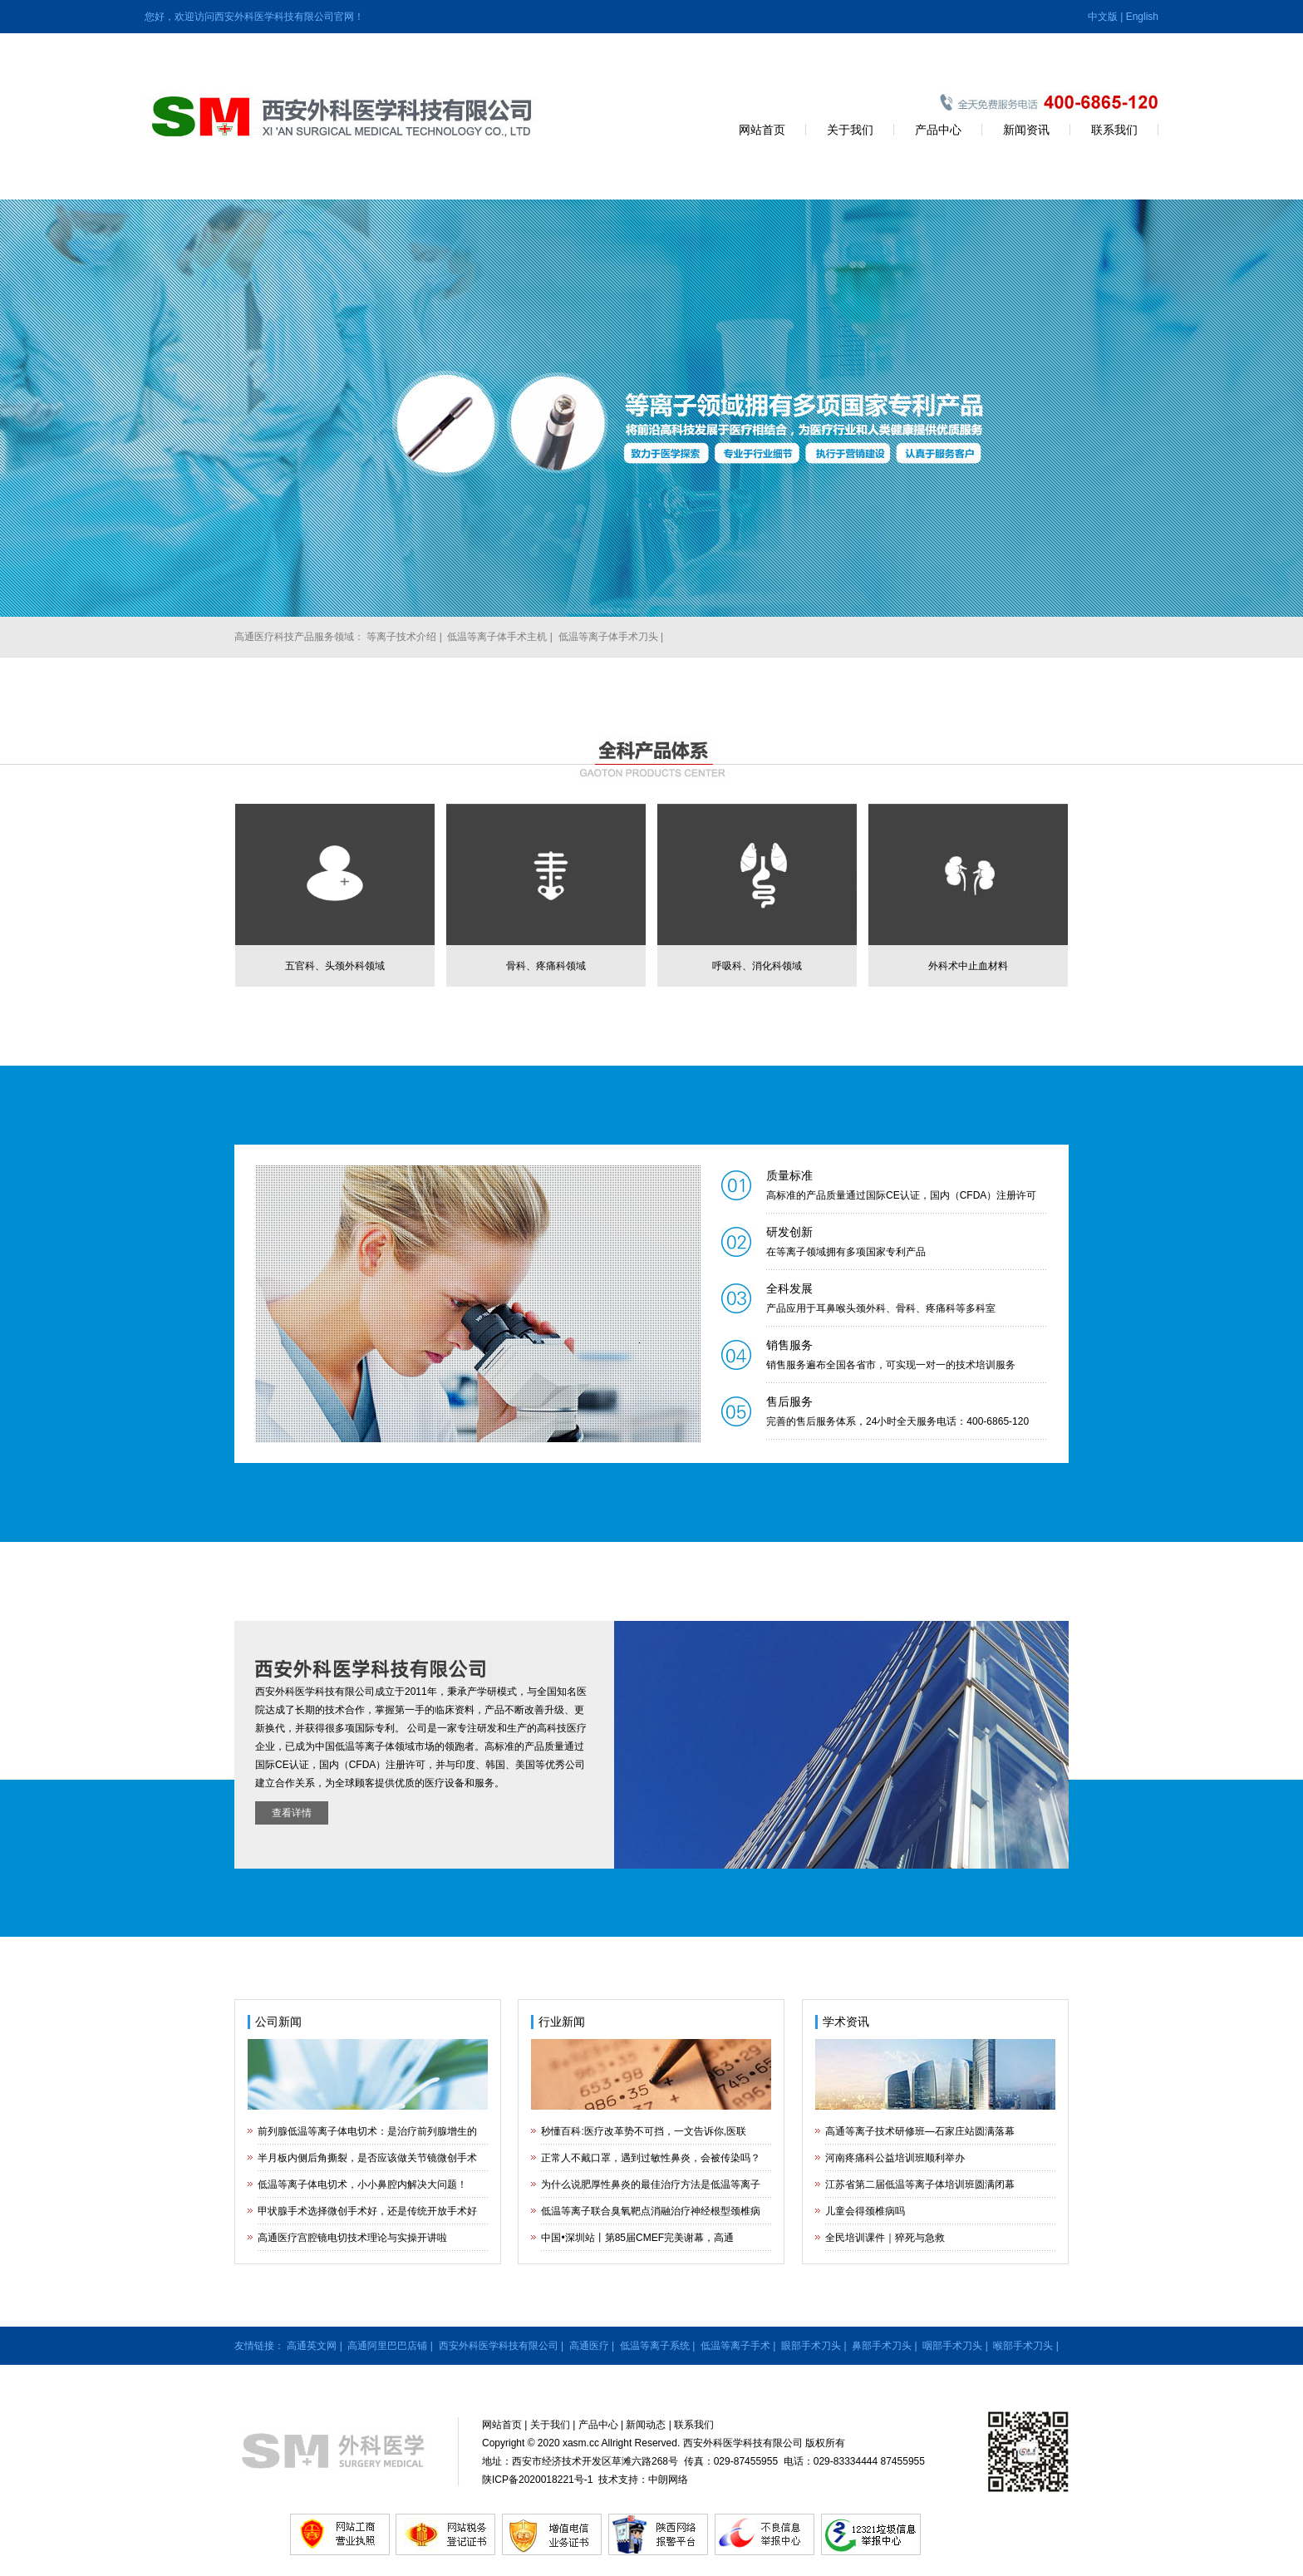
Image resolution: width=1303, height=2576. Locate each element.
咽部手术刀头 (952, 2346)
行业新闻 (561, 2021)
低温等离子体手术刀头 (608, 637)
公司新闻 (278, 2021)
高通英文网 (312, 2346)
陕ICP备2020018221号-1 (537, 2479)
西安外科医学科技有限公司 (498, 2346)
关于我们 (850, 129)
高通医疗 (589, 2346)
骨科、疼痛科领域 (546, 966)
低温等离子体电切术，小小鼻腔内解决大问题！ (362, 2184)
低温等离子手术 (735, 2346)
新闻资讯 (1026, 129)
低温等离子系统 (655, 2346)
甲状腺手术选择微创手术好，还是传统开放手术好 (367, 2211)
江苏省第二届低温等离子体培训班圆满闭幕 (920, 2184)
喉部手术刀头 (1023, 2346)
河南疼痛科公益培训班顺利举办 (895, 2158)
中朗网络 (668, 2479)
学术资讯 (846, 2021)
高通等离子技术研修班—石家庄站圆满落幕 (920, 2131)
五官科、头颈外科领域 (335, 966)
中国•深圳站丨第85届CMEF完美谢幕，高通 (637, 2238)
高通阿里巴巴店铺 (387, 2346)
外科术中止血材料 (968, 966)
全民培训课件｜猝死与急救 (885, 2238)
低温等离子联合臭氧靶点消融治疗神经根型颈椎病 (650, 2211)
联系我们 (1114, 129)
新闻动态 (646, 2425)
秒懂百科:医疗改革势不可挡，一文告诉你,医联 (643, 2131)
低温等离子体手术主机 (497, 637)
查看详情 (292, 1813)
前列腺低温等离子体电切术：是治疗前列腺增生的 (367, 2131)
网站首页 (762, 129)
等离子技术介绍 (401, 637)
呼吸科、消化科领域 (757, 966)
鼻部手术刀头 (882, 2346)
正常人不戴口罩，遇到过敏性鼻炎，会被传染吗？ (650, 2158)
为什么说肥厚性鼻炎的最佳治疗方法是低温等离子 (650, 2184)
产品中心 (938, 129)
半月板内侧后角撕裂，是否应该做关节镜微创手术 (367, 2158)
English (1142, 16)
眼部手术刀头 (811, 2346)
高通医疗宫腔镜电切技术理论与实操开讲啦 (352, 2238)
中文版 (1103, 16)
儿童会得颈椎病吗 (865, 2211)
